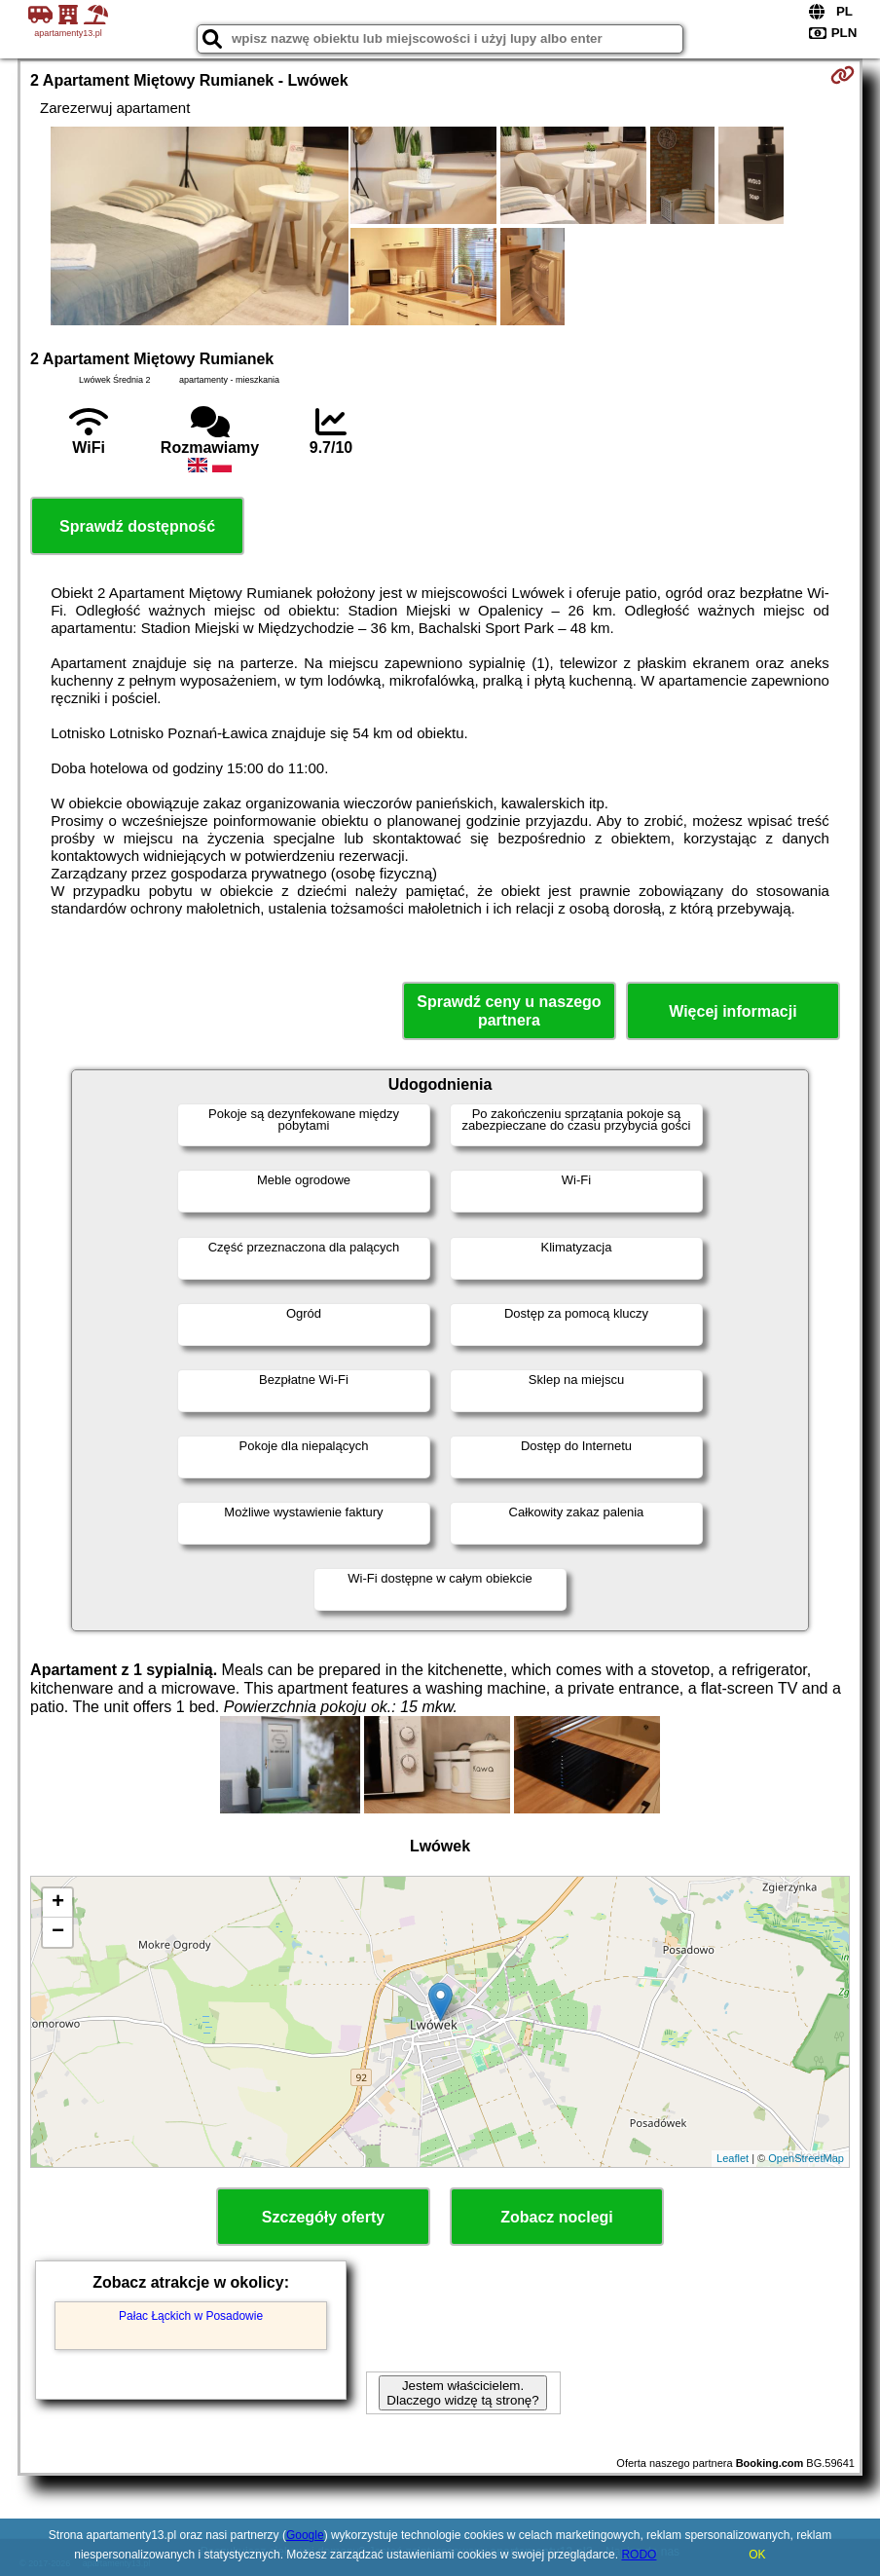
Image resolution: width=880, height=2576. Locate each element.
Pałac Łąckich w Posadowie (191, 2316)
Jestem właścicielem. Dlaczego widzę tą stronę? (462, 2393)
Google (305, 2535)
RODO (638, 2554)
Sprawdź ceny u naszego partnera (509, 1010)
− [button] (58, 1932)
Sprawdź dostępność (137, 526)
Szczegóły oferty (323, 2217)
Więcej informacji (732, 1011)
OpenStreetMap (806, 2158)
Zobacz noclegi (556, 2217)
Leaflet (732, 2158)
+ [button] (58, 1903)
